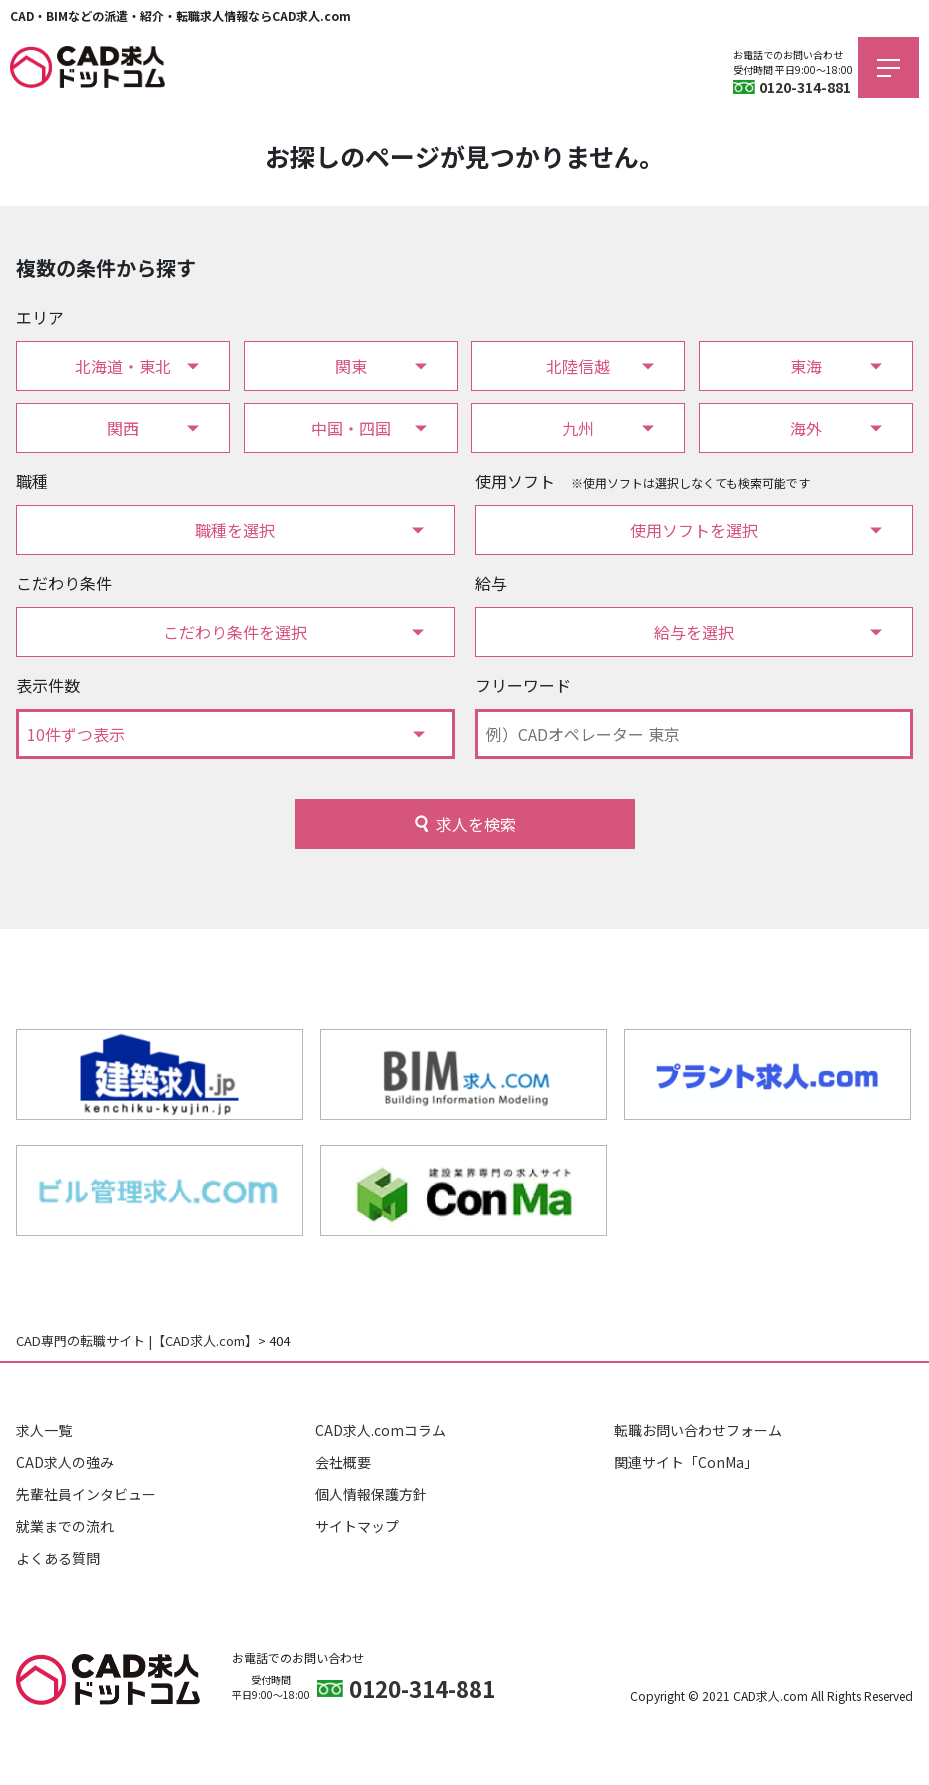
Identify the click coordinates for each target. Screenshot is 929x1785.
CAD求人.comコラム (380, 1430)
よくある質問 (58, 1558)
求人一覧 (44, 1430)
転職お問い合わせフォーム (698, 1430)
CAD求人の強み (65, 1462)
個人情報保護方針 (371, 1494)
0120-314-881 (805, 87)
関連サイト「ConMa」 (686, 1462)
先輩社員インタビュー (86, 1494)
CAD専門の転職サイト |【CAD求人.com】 (137, 1340)
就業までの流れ (65, 1526)
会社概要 (343, 1462)
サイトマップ (357, 1526)
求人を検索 (476, 824)
